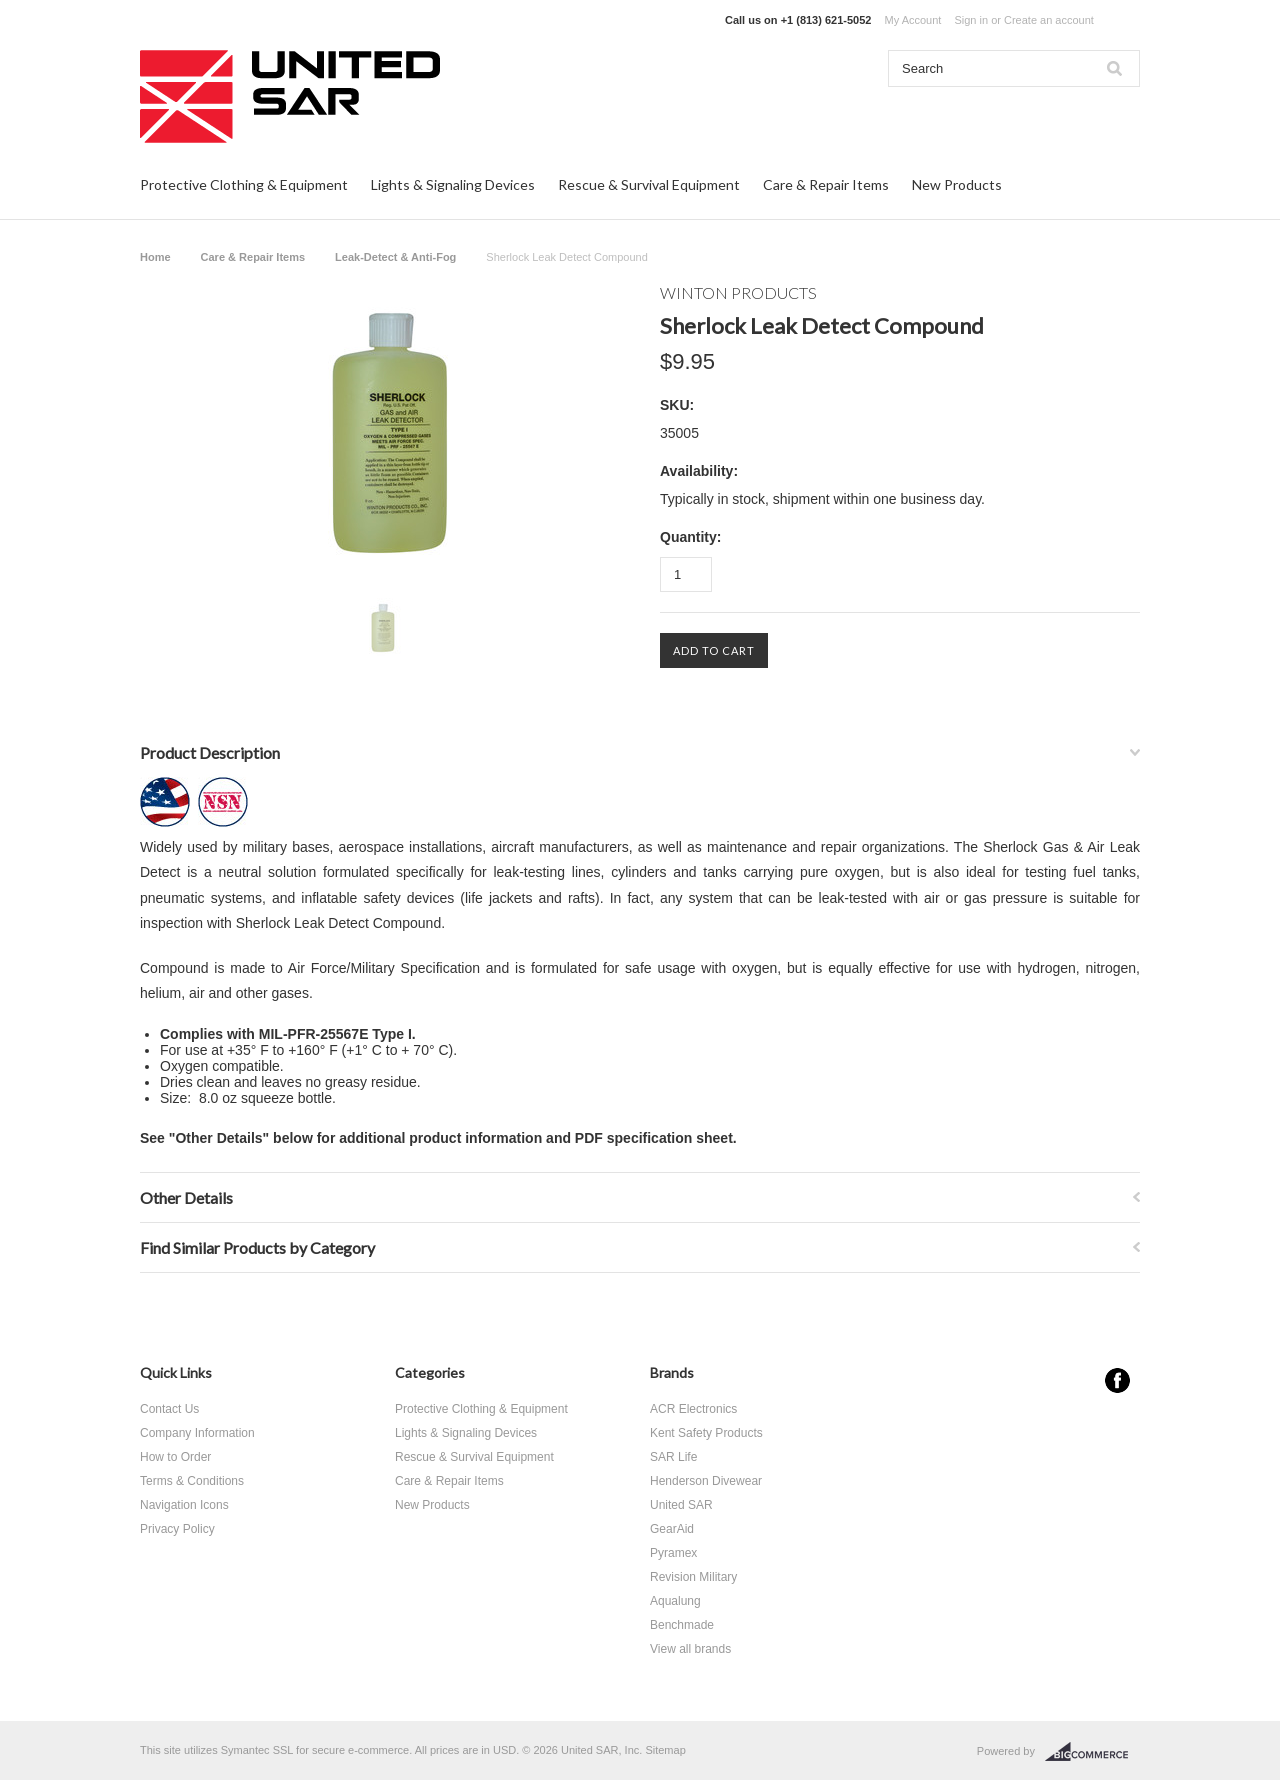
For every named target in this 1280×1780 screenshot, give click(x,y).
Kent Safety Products (706, 1433)
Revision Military (693, 1577)
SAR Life (673, 1457)
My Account (913, 20)
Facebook (1117, 1380)
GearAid (672, 1529)
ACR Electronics (693, 1409)
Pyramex (673, 1553)
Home (155, 257)
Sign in (971, 20)
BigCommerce (1092, 1752)
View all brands (690, 1649)
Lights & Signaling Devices (453, 184)
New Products (957, 184)
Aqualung (675, 1601)
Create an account (1049, 20)
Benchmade (682, 1625)
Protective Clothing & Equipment (244, 184)
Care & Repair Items (826, 184)
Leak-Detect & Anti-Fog (395, 257)
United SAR (681, 1505)
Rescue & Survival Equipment (649, 184)
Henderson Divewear (706, 1481)
